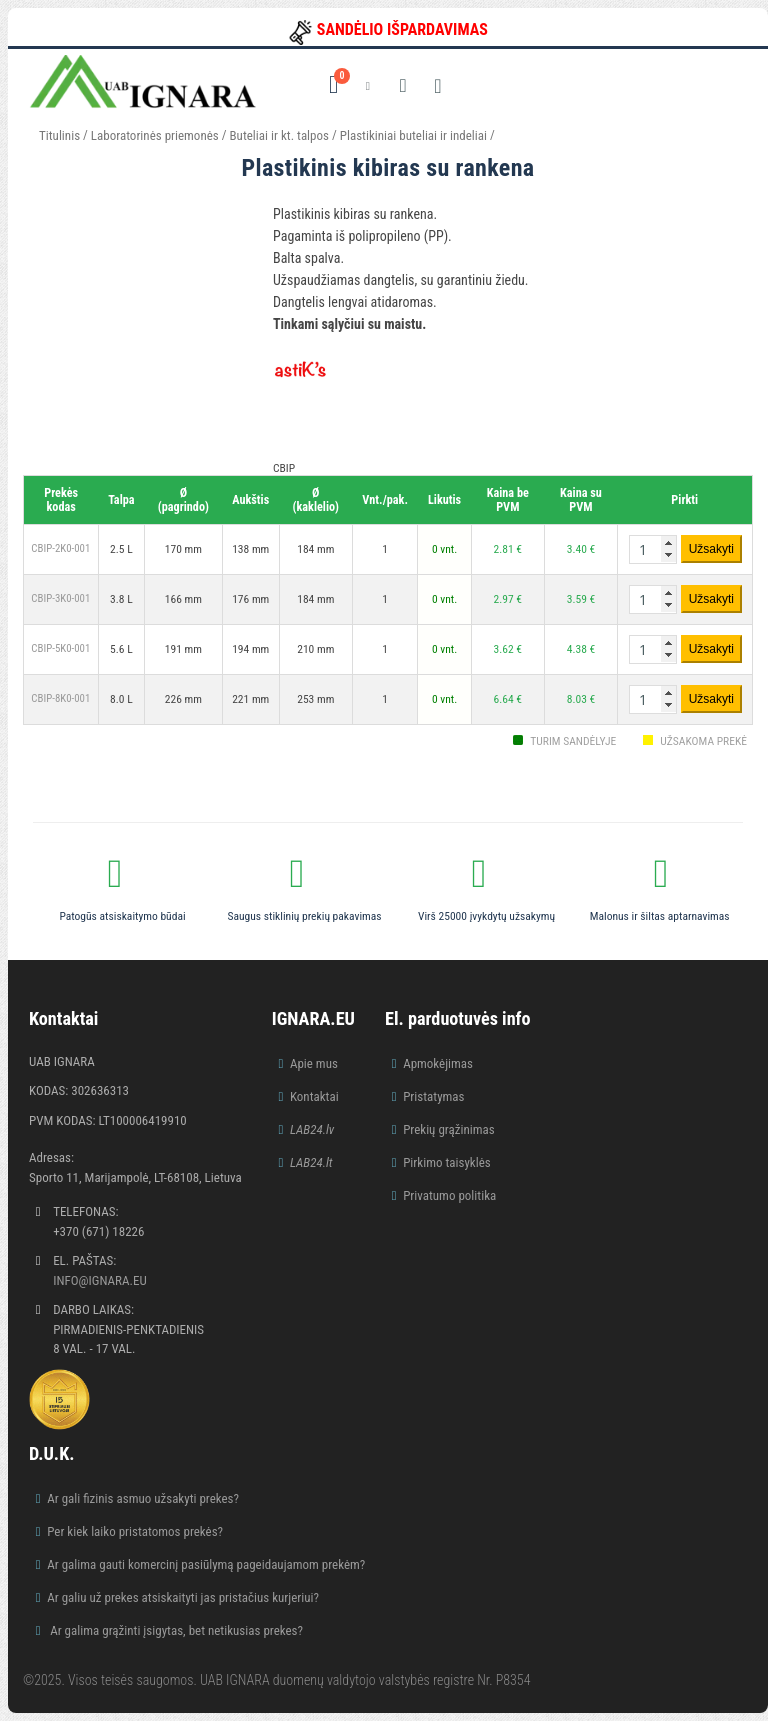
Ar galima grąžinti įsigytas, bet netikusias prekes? (175, 1630)
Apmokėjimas (438, 1063)
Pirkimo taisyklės (447, 1162)
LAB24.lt (311, 1162)
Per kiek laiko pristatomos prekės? (135, 1531)
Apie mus (314, 1063)
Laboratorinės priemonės (155, 135)
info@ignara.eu (100, 1280)
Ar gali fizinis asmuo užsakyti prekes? (143, 1498)
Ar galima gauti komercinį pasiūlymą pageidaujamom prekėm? (206, 1564)
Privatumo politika (449, 1195)
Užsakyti (711, 549)
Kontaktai (314, 1096)
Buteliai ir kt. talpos (279, 135)
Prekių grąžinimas (449, 1129)
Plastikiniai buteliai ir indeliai (413, 135)
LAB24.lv (312, 1129)
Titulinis (59, 135)
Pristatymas (433, 1096)
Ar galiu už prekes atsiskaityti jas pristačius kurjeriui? (183, 1597)
